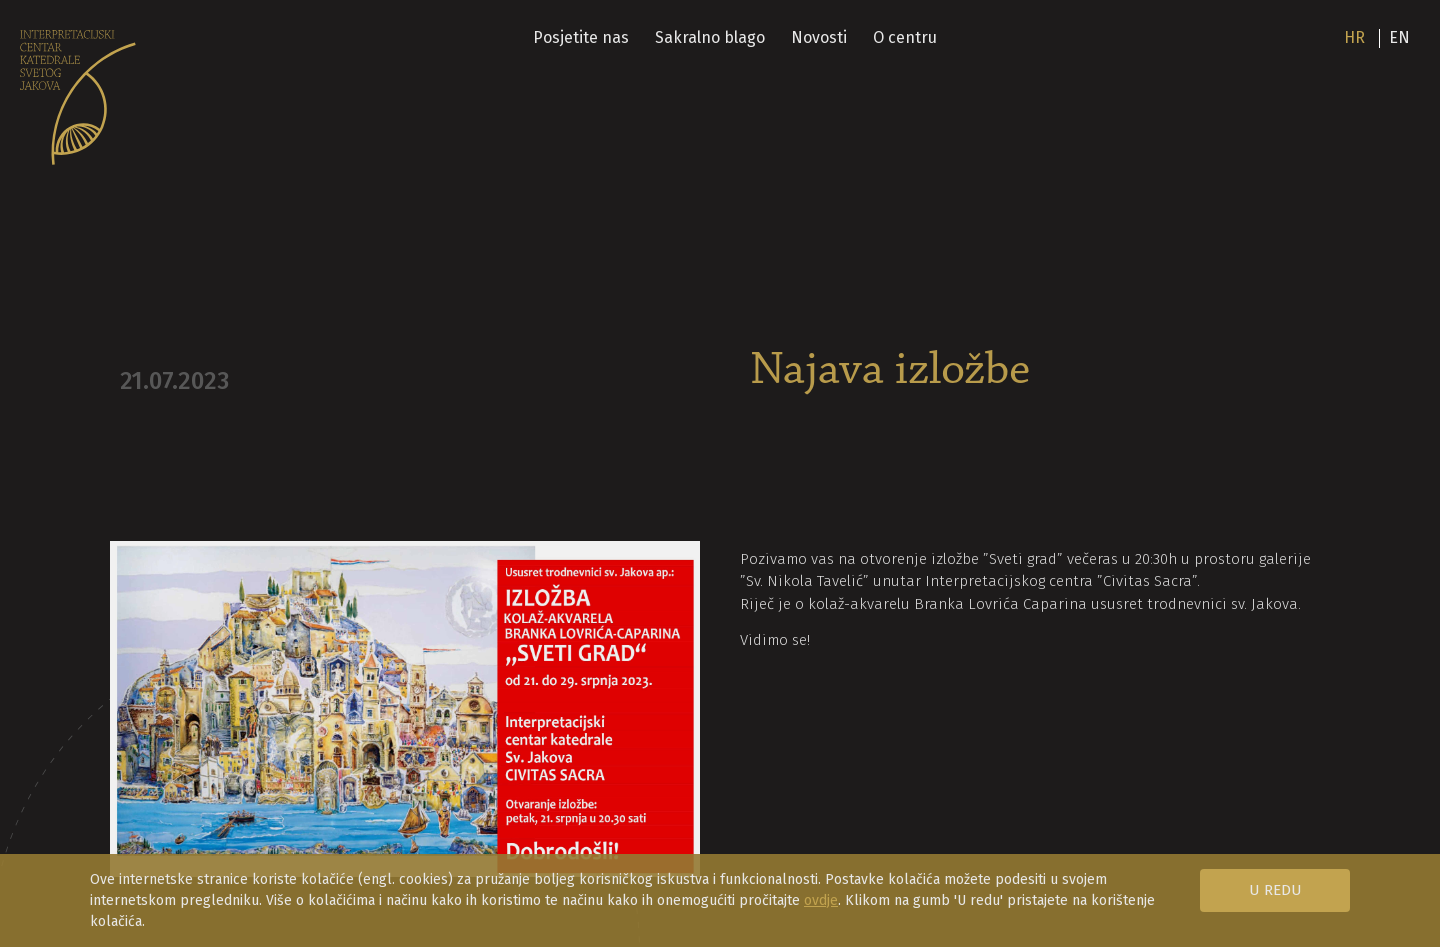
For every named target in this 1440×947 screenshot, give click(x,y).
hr (1354, 37)
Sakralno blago (710, 37)
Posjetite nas (581, 37)
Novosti (819, 37)
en (1399, 37)
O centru (905, 37)
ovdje (821, 900)
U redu (1275, 890)
